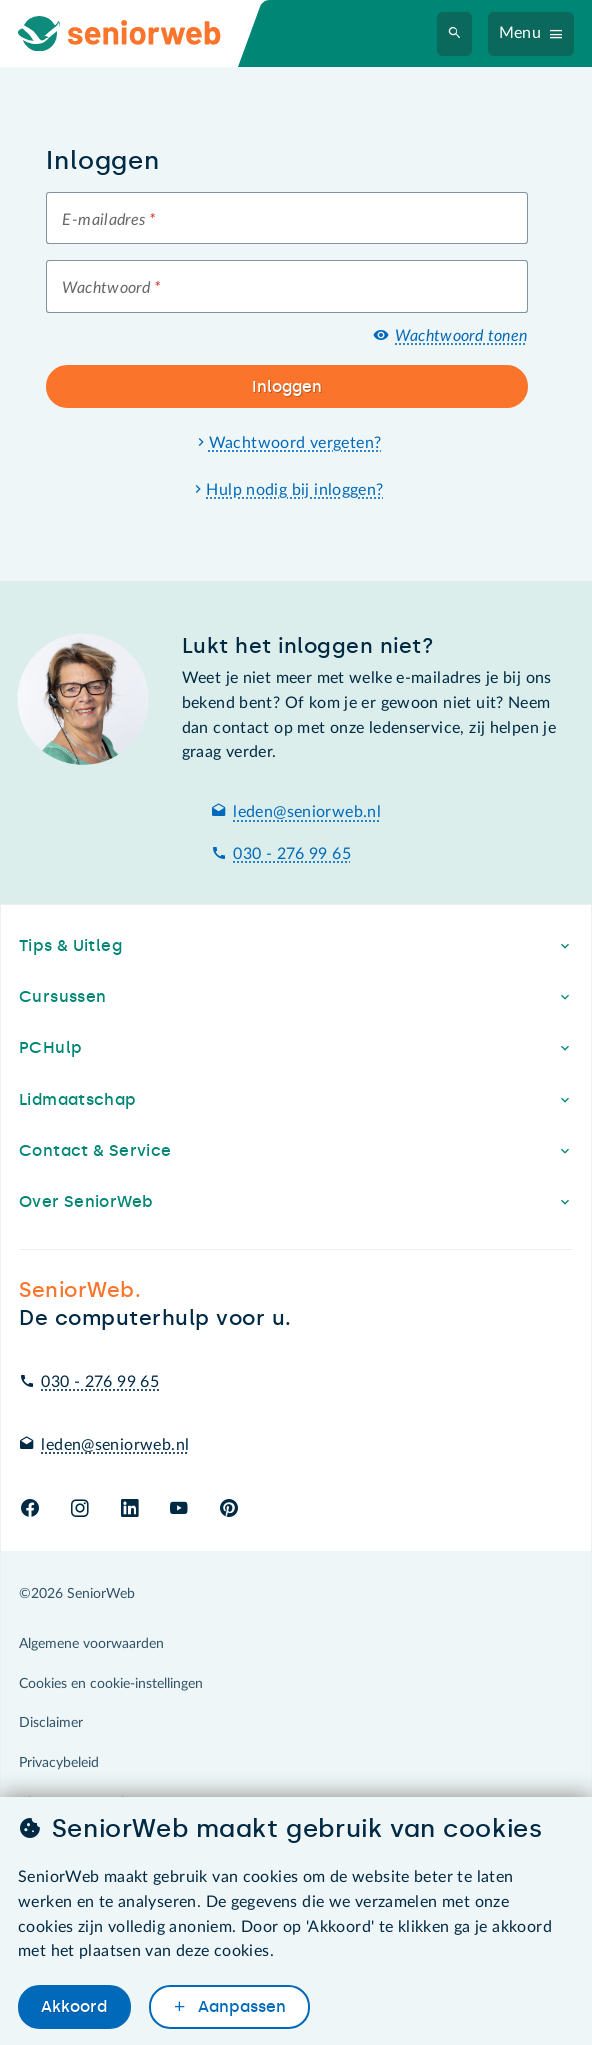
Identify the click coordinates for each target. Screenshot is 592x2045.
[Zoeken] (455, 34)
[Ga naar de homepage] (136, 33)
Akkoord (74, 2007)
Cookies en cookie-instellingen (111, 1684)
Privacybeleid (59, 1763)
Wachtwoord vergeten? (295, 443)
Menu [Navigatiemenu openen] (520, 33)
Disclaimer (51, 1723)
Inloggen (287, 386)
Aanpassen (240, 2007)
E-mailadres (108, 220)
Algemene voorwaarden (91, 1644)
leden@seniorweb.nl (307, 812)
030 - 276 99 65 (292, 854)
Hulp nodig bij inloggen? (294, 490)
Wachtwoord (111, 288)
